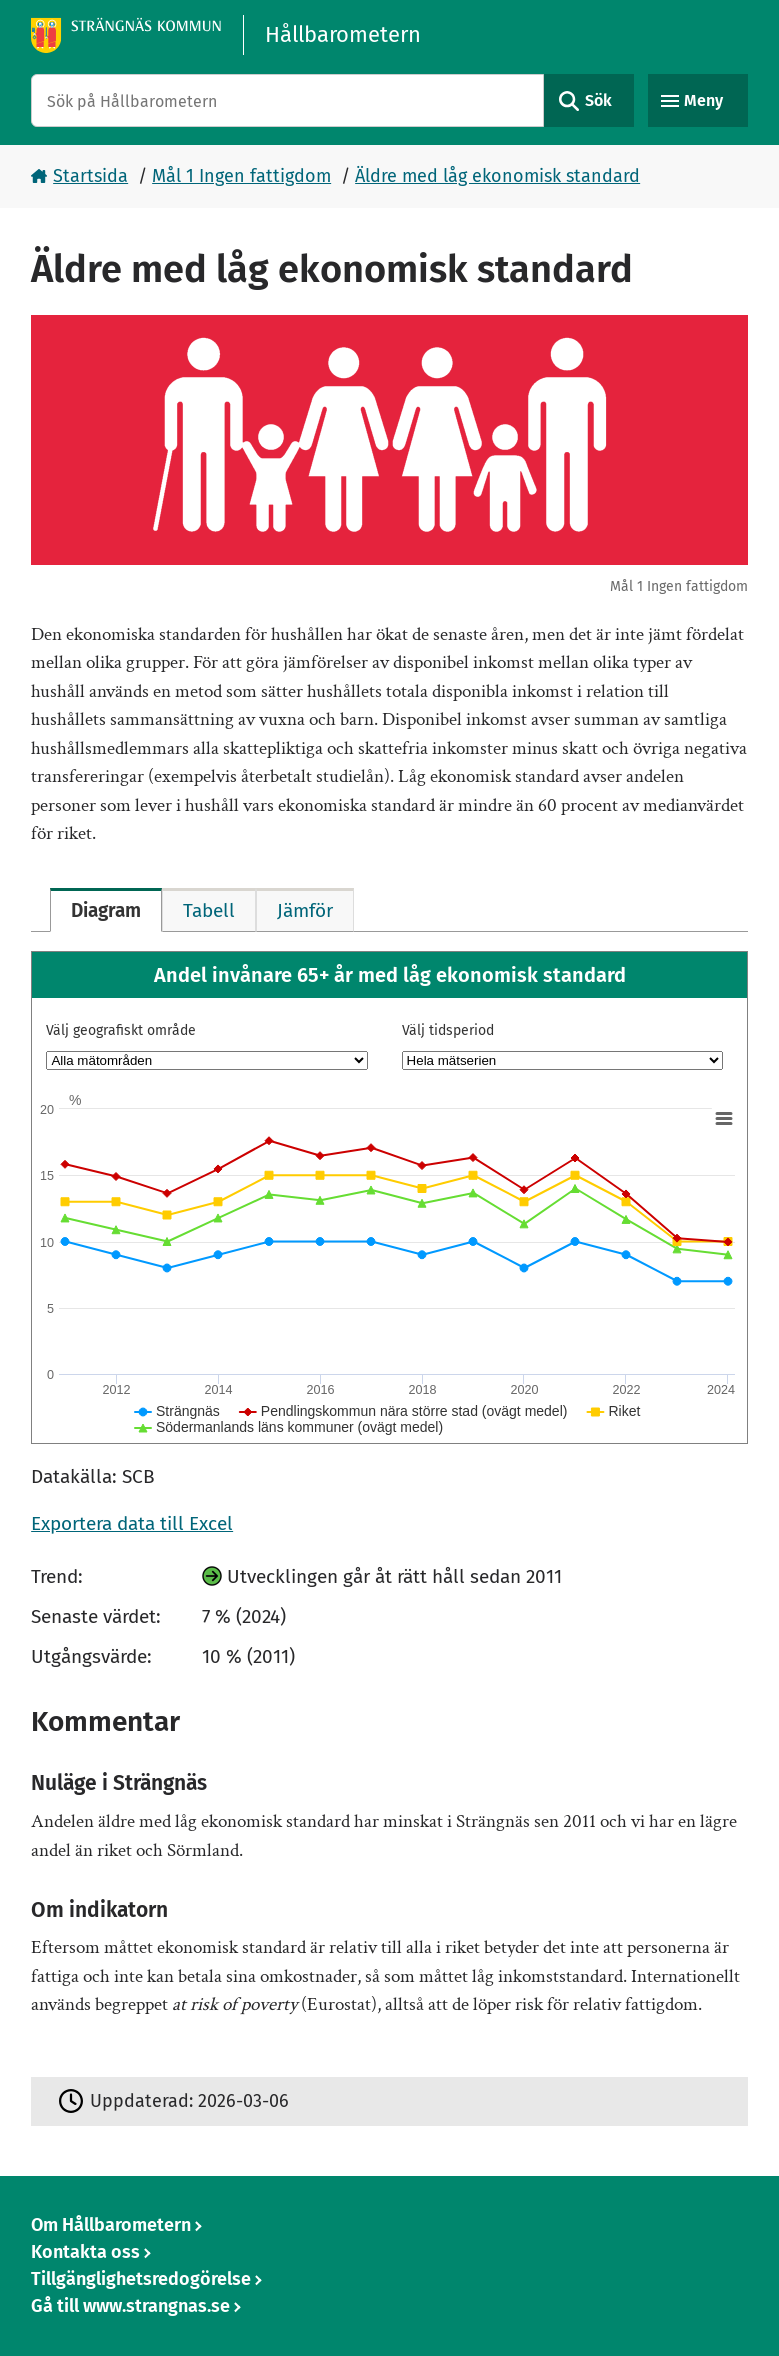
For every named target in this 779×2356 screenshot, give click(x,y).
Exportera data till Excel (132, 1523)
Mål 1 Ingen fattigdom (241, 176)
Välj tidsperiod (448, 1030)
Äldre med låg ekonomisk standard (497, 176)
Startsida (90, 176)
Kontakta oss (85, 2252)
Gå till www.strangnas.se (130, 2306)
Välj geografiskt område (121, 1030)
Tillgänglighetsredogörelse (141, 2279)
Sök (598, 100)
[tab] (106, 910)
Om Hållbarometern (111, 2225)
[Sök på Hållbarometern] (287, 100)
